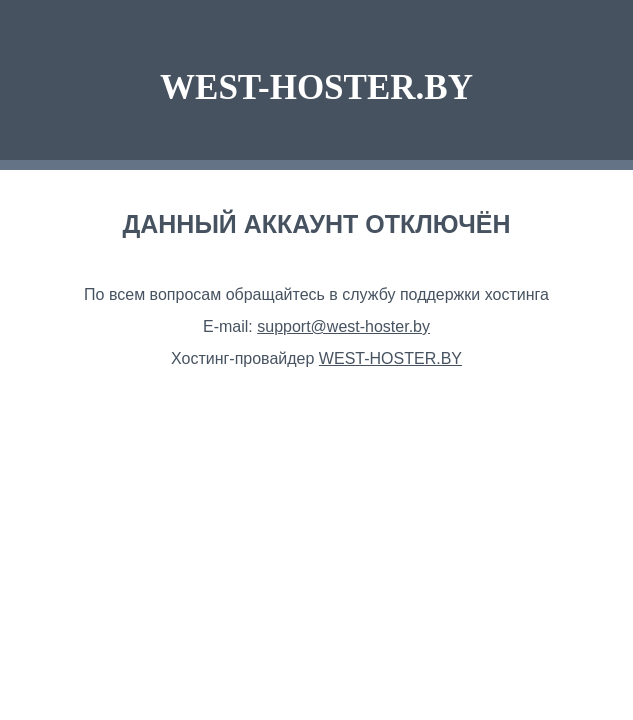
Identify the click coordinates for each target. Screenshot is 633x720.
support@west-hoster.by (343, 326)
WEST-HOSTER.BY (316, 87)
